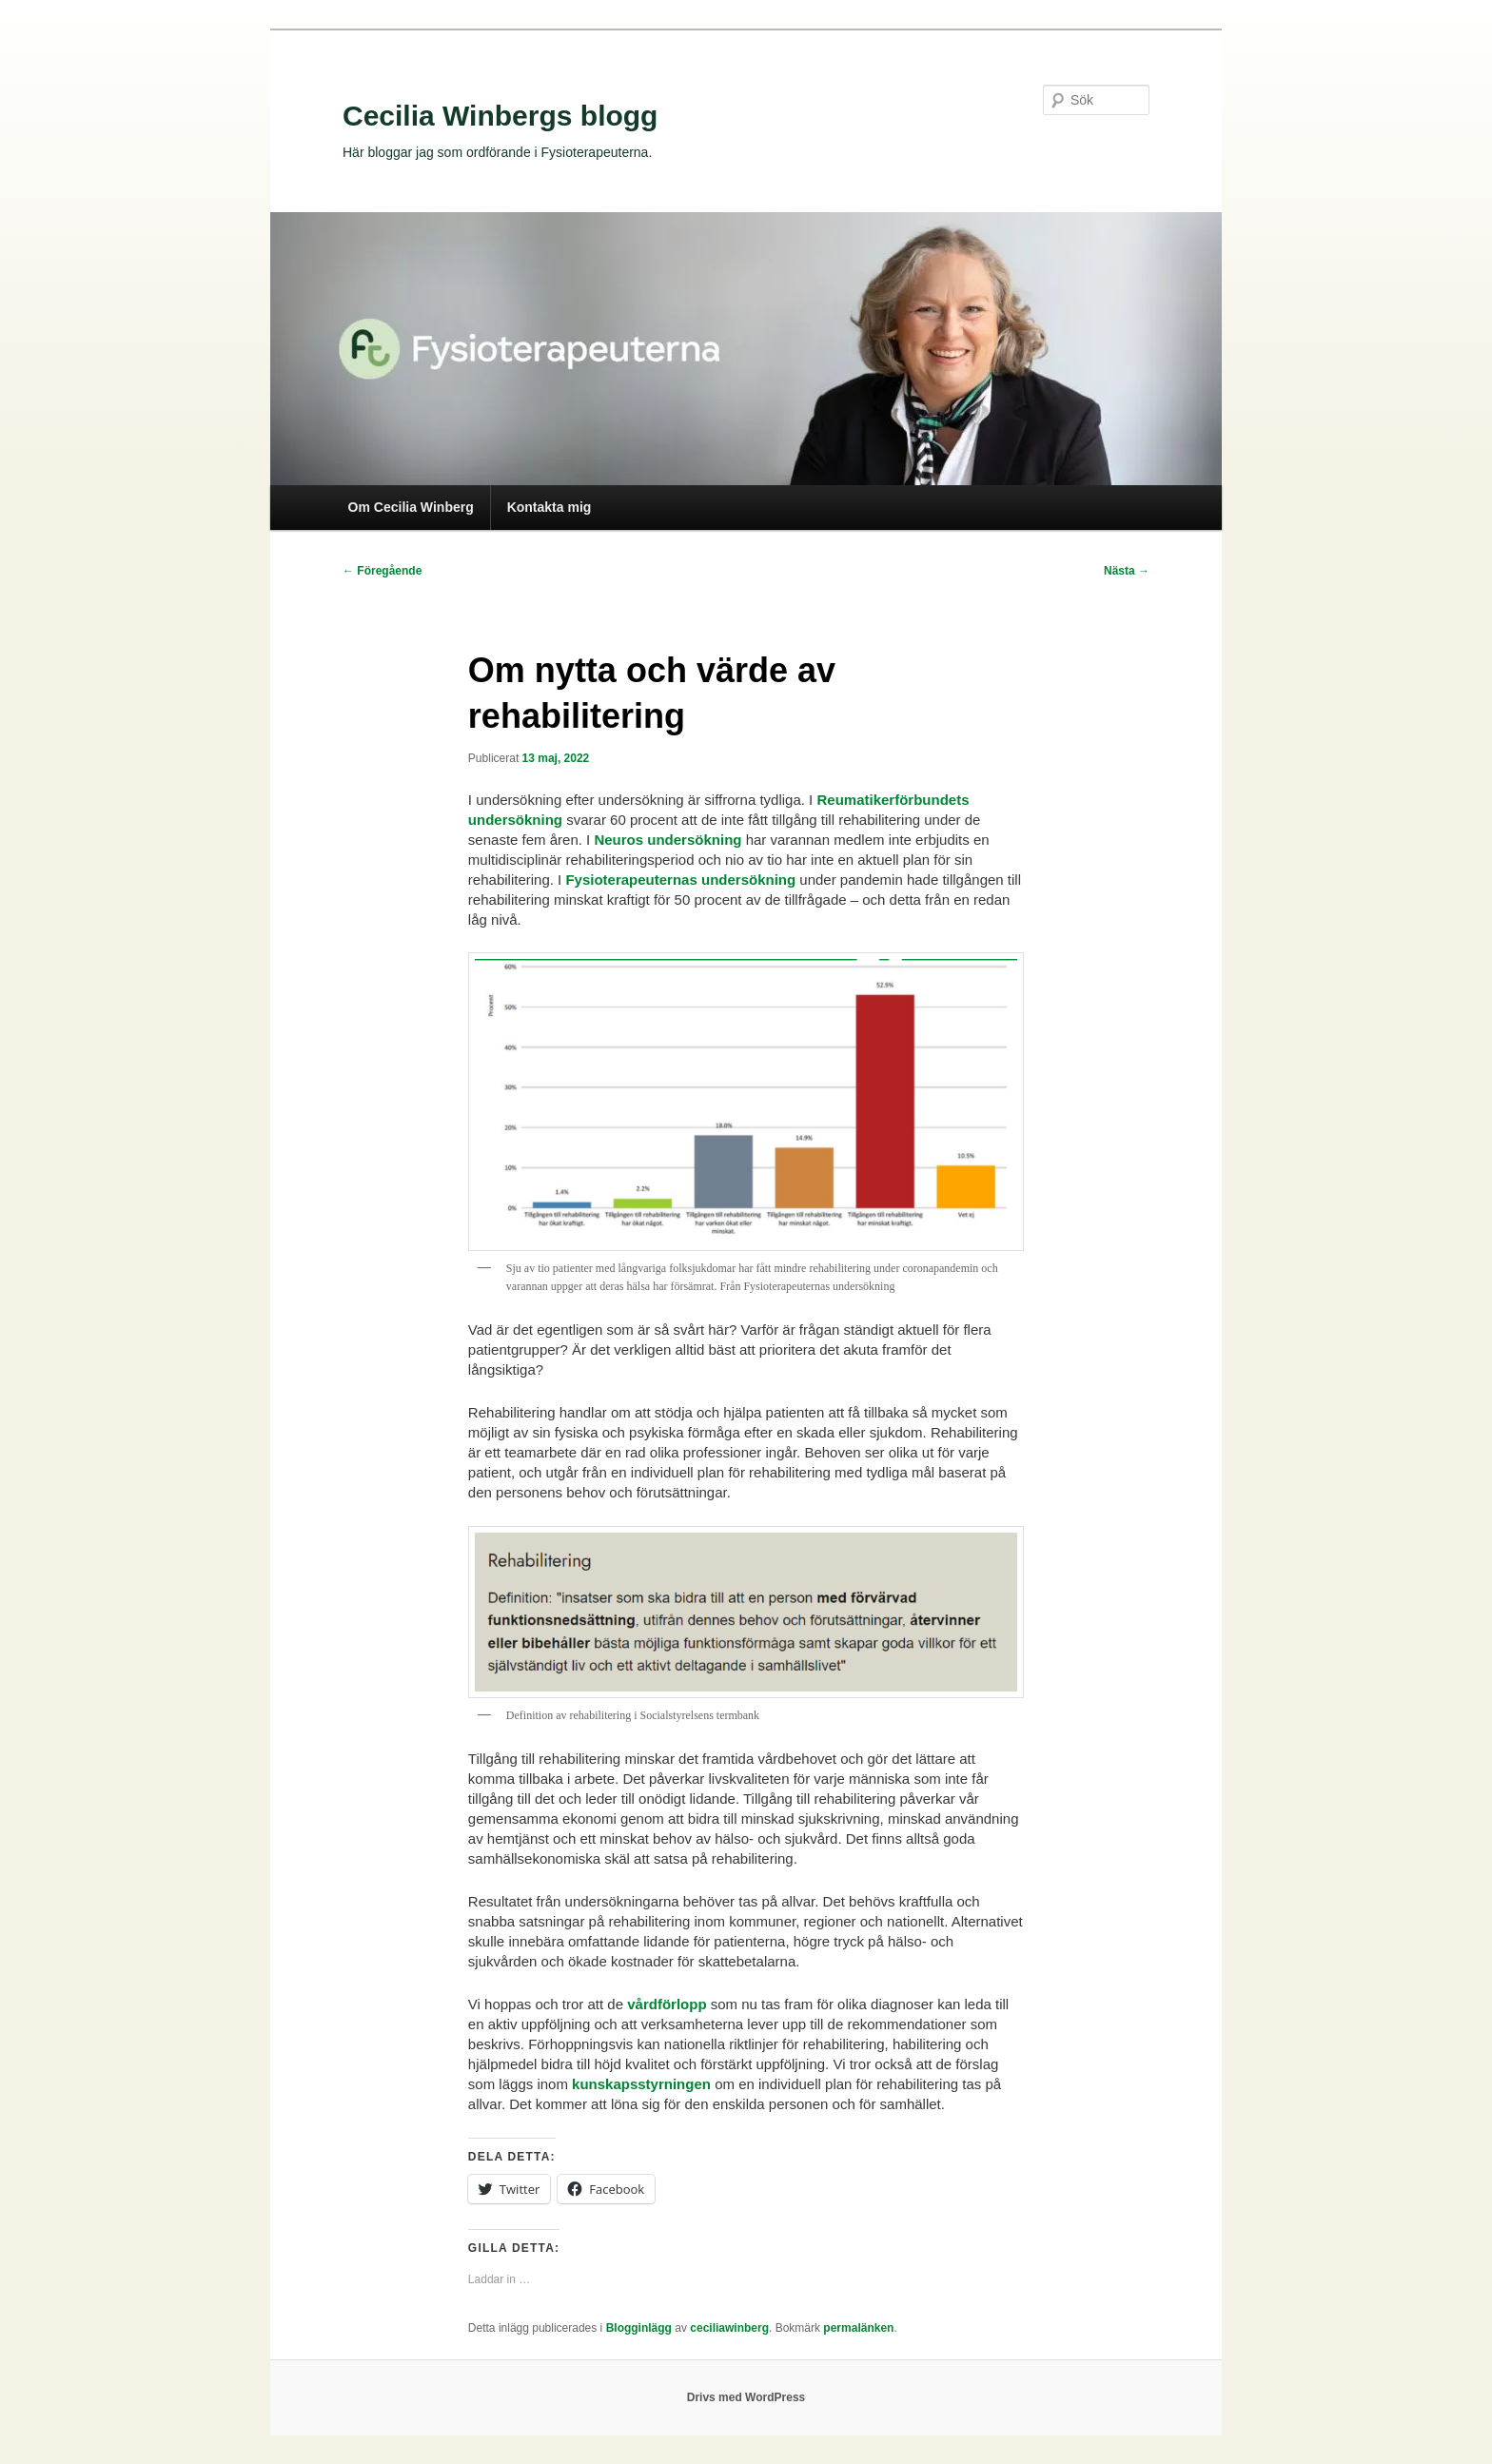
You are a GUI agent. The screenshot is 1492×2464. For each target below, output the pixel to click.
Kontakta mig (549, 507)
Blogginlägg (639, 2328)
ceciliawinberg (729, 2328)
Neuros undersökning (669, 839)
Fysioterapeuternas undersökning (680, 879)
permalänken (858, 2328)
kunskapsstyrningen (641, 2084)
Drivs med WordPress (746, 2397)
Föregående (382, 570)
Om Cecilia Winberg (411, 507)
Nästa (1126, 570)
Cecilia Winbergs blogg (500, 115)
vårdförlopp (666, 2004)
